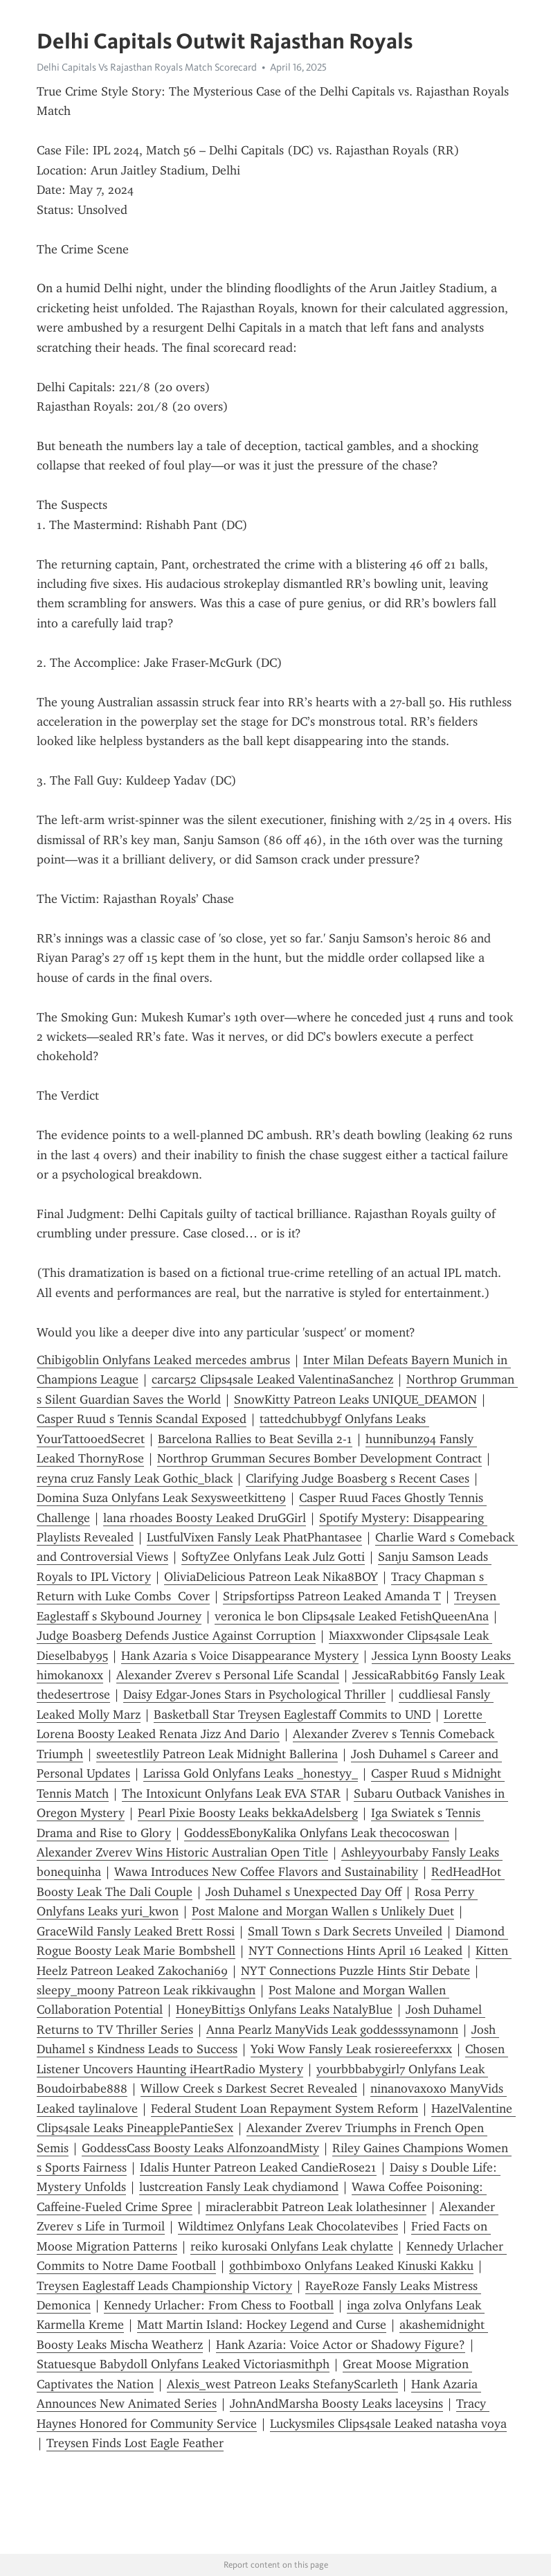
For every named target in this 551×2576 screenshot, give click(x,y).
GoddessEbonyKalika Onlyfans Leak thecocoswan (316, 1833)
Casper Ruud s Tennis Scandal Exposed (141, 1418)
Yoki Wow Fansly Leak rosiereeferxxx (351, 2049)
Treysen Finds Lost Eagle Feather (135, 2443)
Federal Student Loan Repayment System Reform (284, 2108)
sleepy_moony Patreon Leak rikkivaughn (146, 1990)
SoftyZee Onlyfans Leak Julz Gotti (273, 1556)
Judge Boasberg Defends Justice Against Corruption (176, 1635)
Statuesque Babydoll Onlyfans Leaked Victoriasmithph (183, 2364)
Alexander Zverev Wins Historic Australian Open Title (182, 1852)
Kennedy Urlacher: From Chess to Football (219, 2305)
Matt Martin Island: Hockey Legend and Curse (261, 2324)
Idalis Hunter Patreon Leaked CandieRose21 (258, 2167)
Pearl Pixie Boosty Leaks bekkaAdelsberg (248, 1813)
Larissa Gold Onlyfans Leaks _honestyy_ (250, 1773)
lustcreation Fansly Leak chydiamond (238, 2186)
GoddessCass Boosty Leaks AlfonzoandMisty (200, 2148)
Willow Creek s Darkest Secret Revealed (249, 2088)
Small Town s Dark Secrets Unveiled (345, 1931)
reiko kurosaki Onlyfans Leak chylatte (291, 2246)
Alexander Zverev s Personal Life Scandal (227, 1675)
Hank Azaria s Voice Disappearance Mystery (240, 1655)
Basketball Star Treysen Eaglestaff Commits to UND (292, 1714)
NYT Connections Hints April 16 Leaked (355, 1950)
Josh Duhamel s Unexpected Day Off (303, 1891)
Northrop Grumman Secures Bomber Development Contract (319, 1458)
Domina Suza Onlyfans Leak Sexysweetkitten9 (161, 1497)
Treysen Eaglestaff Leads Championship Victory (164, 2285)
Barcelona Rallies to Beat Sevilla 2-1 (255, 1439)
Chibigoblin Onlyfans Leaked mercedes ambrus (163, 1360)
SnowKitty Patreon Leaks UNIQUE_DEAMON (355, 1399)
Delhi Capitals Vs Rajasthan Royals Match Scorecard (147, 67)
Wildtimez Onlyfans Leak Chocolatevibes (288, 2226)
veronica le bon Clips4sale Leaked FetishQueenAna (352, 1616)
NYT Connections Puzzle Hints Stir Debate (355, 1970)
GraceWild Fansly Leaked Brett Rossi (136, 1931)
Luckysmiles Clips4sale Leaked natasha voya (388, 2423)
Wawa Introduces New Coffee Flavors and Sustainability (266, 1871)
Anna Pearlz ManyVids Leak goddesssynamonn (332, 2029)
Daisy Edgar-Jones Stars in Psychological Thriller (254, 1694)
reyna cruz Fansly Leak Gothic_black (135, 1478)
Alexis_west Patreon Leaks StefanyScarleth (282, 2384)
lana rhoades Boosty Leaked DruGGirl (204, 1518)
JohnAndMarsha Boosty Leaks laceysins (336, 2403)
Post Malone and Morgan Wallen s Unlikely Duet (323, 1911)
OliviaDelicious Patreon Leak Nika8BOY (271, 1576)
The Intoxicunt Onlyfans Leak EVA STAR (231, 1793)
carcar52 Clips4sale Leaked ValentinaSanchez (272, 1379)
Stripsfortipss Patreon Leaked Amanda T (332, 1596)
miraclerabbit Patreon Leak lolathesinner (316, 2207)
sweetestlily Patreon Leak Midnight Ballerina (217, 1754)
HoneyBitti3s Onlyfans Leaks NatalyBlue (284, 2009)
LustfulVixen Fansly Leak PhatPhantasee (254, 1537)
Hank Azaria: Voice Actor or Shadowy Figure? (340, 2344)
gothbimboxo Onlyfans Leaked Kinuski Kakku (351, 2265)
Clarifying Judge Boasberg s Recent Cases (357, 1478)
